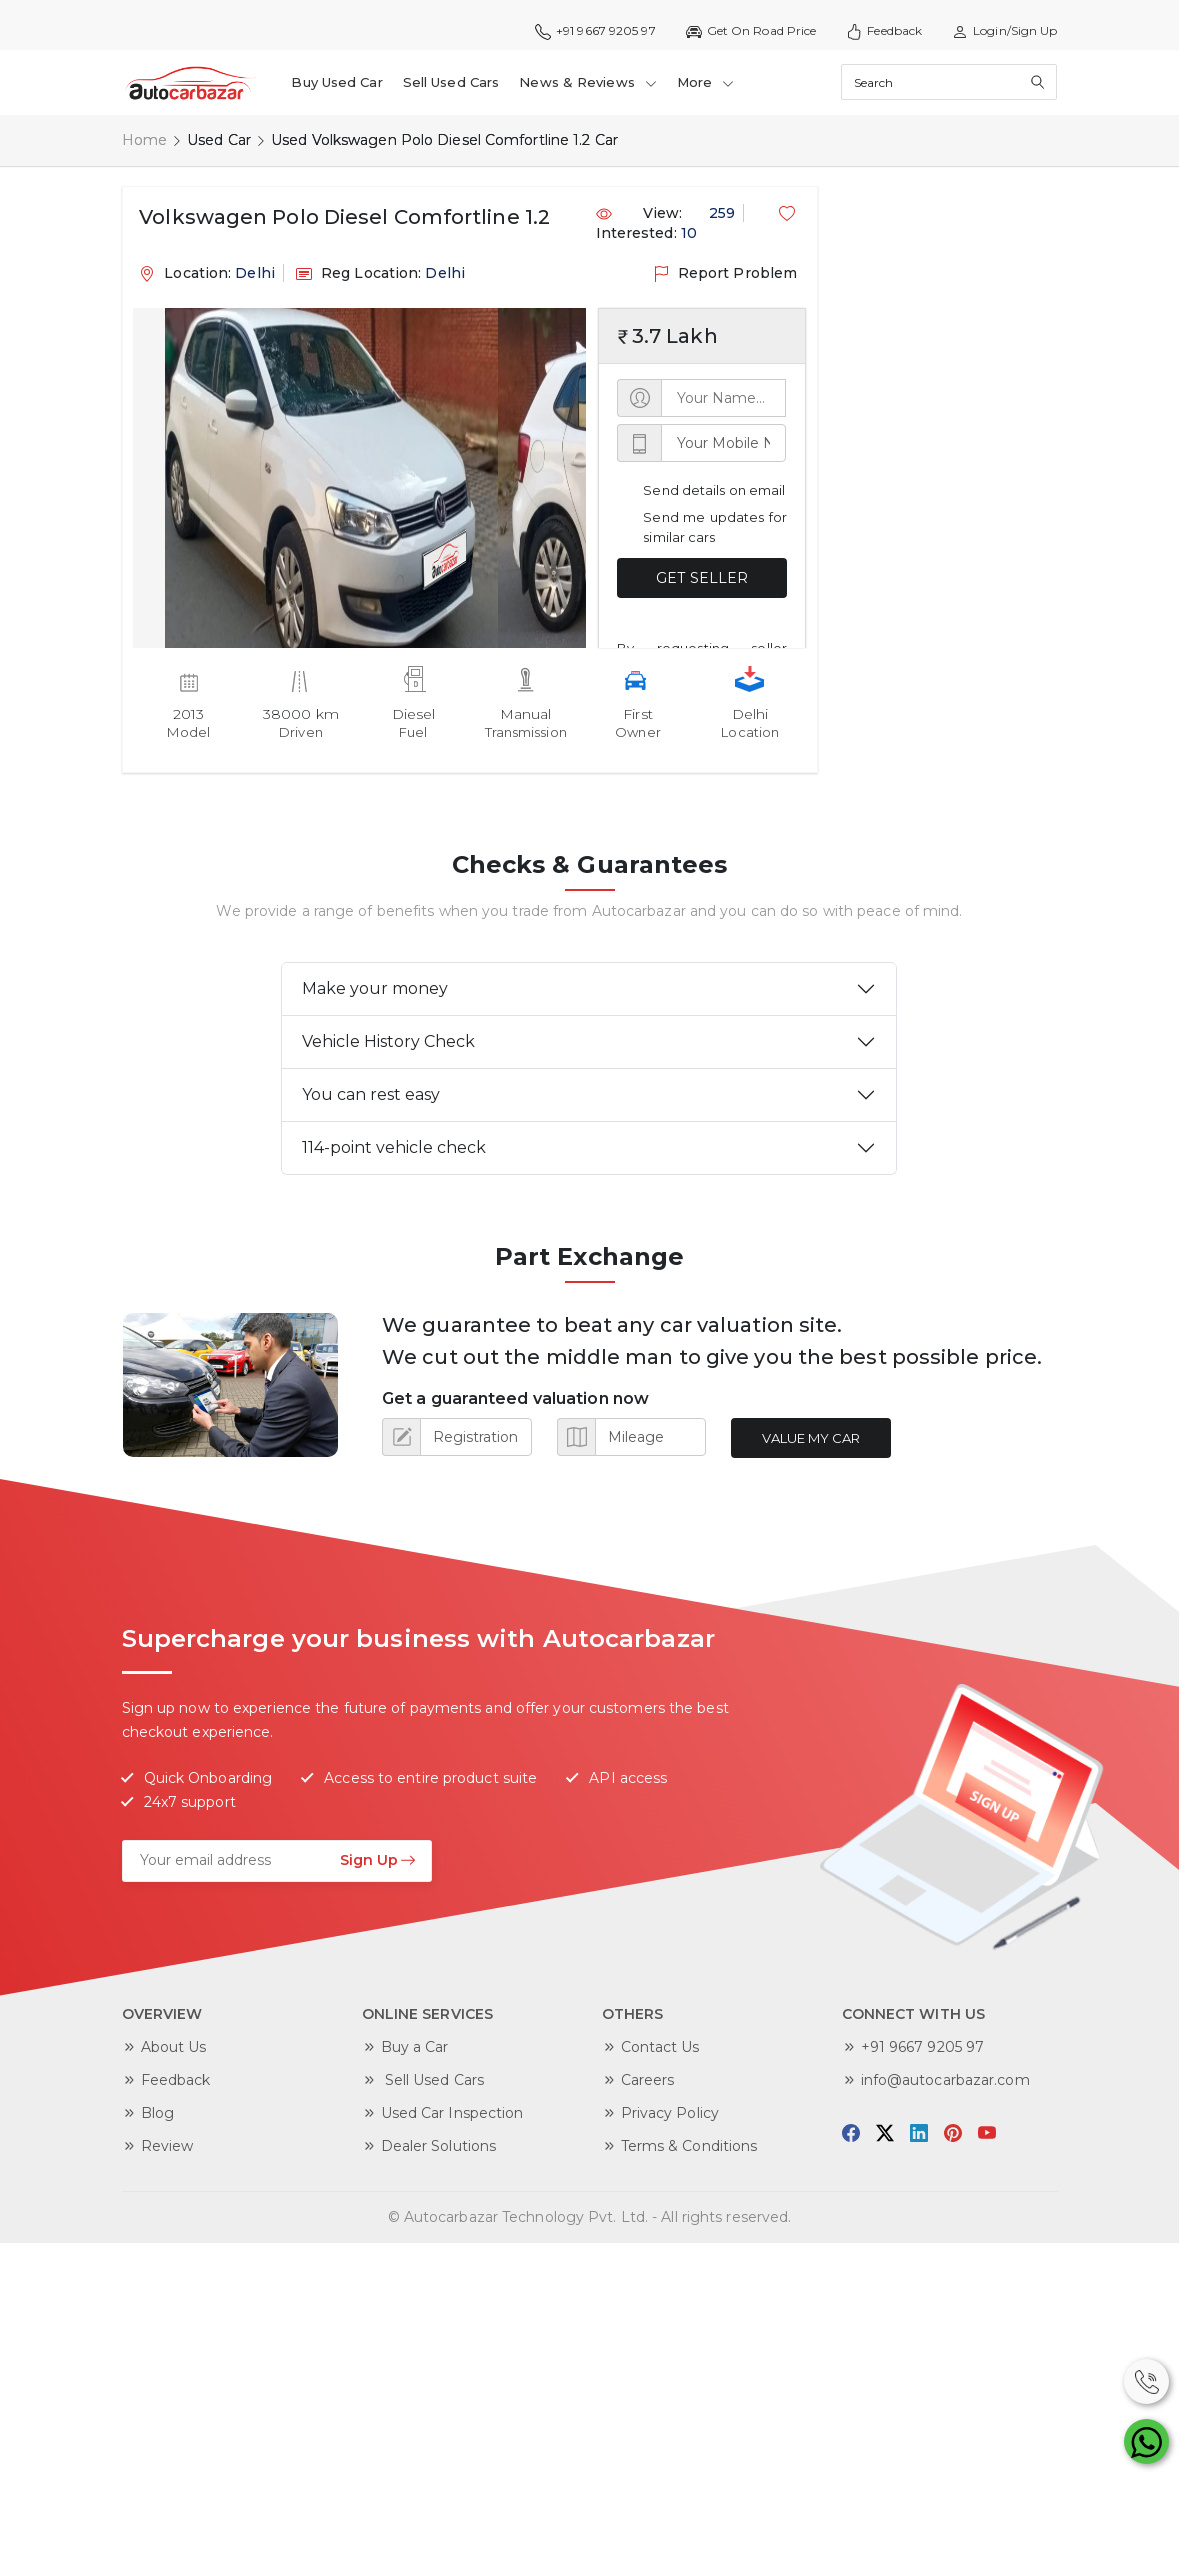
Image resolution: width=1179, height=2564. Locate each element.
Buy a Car (415, 2045)
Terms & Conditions (689, 2144)
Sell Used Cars (450, 80)
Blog (157, 2111)
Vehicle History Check (388, 1039)
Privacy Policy (670, 2111)
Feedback (884, 31)
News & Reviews (586, 80)
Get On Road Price (751, 31)
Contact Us (660, 2045)
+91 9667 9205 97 (595, 31)
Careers (648, 2078)
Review (167, 2144)
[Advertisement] (932, 284)
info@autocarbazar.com (945, 2078)
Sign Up (378, 1858)
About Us (174, 2045)
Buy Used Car (336, 80)
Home (144, 138)
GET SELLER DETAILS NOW (702, 581)
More (703, 80)
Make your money (375, 986)
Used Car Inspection (452, 2111)
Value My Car (810, 1436)
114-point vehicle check (394, 1145)
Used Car (219, 138)
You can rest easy (371, 1092)
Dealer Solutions (439, 2144)
